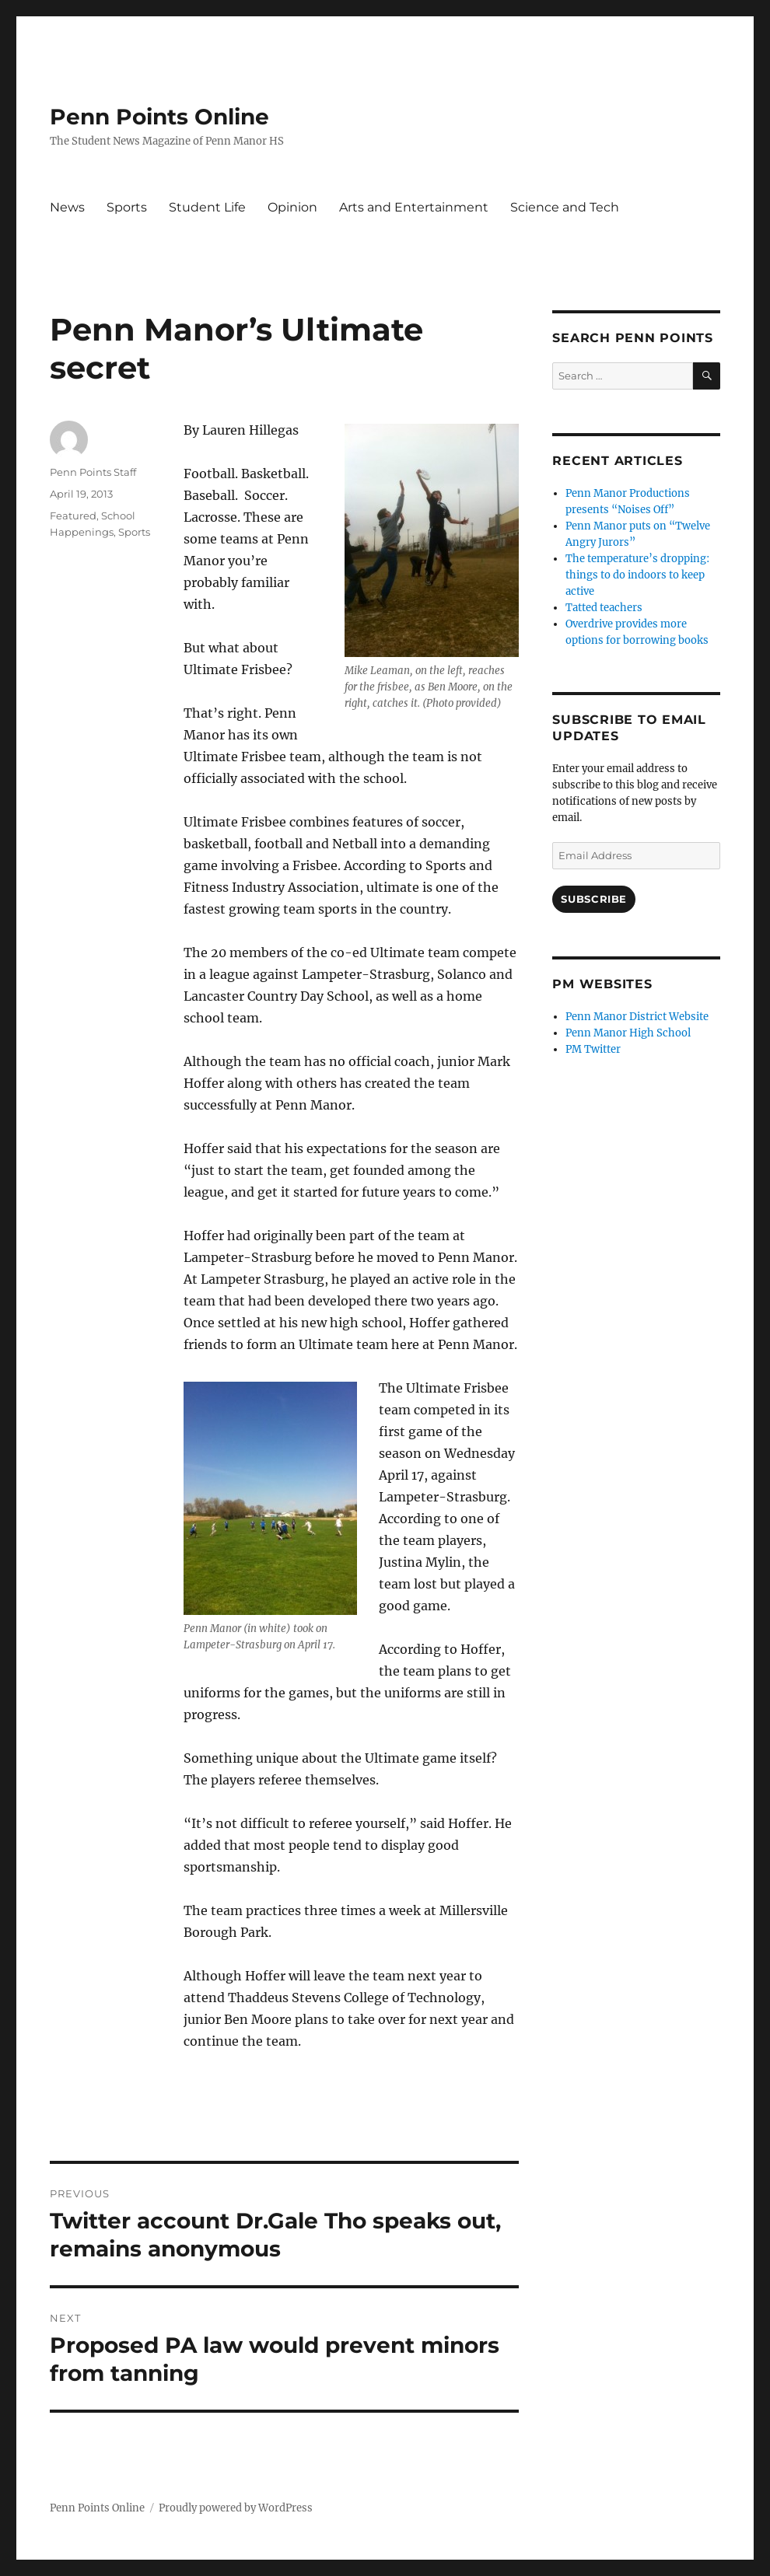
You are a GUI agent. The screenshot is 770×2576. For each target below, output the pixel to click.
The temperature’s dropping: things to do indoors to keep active (637, 575)
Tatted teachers (603, 607)
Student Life (207, 207)
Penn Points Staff (93, 472)
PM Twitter (593, 1049)
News (67, 207)
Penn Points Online (159, 116)
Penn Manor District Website (637, 1016)
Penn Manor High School (628, 1033)
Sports (127, 207)
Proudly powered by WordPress (236, 2508)
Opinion (292, 207)
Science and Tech (564, 207)
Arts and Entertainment (413, 207)
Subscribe (593, 899)
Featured (73, 515)
